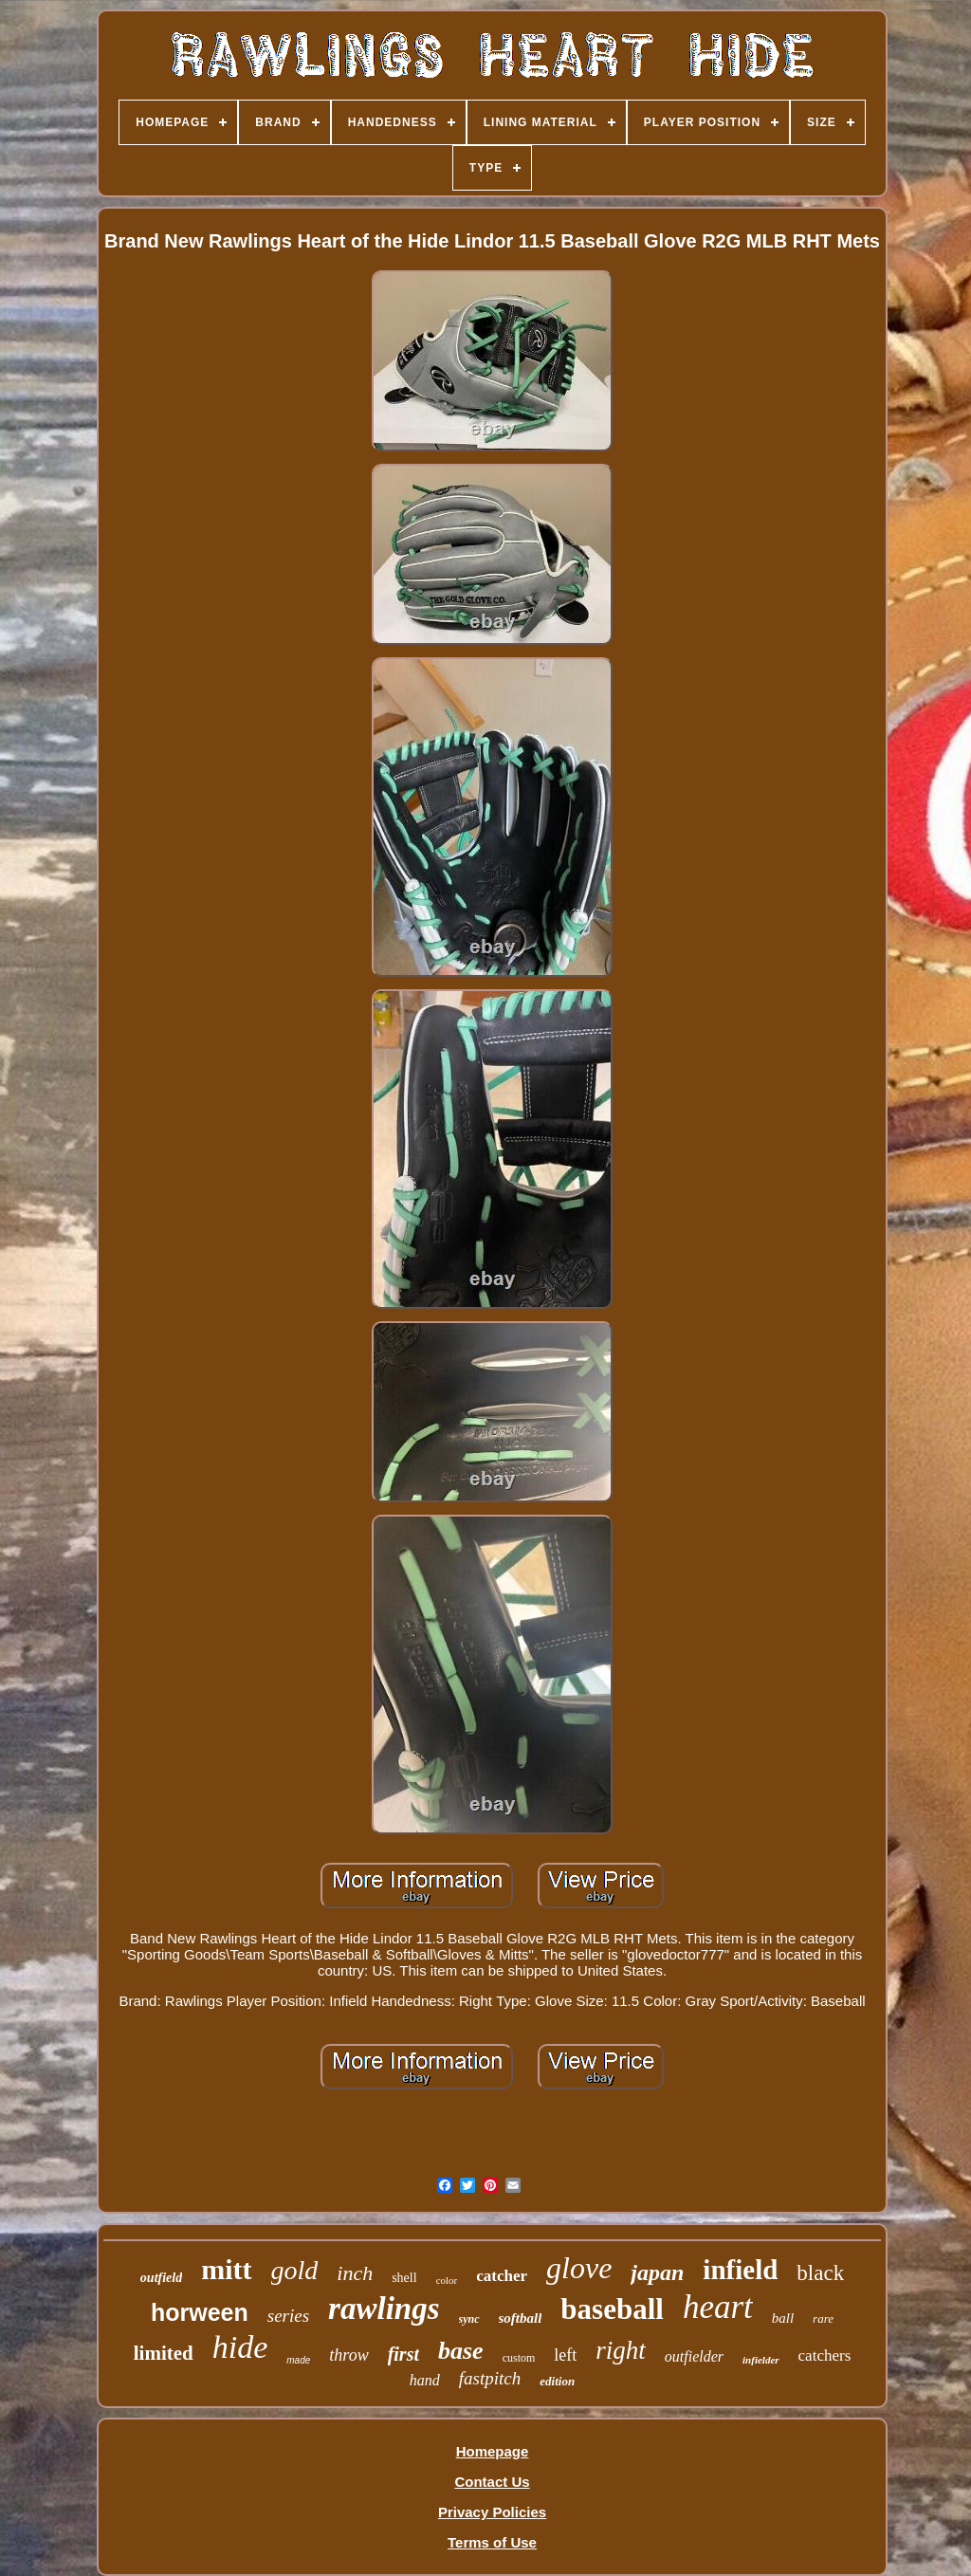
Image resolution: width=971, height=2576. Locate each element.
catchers (825, 2355)
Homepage (492, 2451)
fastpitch (490, 2378)
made (298, 2360)
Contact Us (491, 2482)
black (820, 2273)
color (447, 2280)
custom (519, 2357)
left (565, 2355)
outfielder (694, 2356)
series (288, 2316)
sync (469, 2319)
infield (740, 2269)
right (620, 2350)
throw (348, 2355)
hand (425, 2380)
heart (718, 2307)
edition (557, 2381)
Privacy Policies (492, 2512)
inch (355, 2273)
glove (579, 2268)
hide (240, 2346)
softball (520, 2318)
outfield (161, 2278)
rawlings (383, 2308)
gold (295, 2270)
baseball (612, 2309)
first (403, 2354)
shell (404, 2278)
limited (163, 2353)
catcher (501, 2276)
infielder (760, 2359)
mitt (226, 2269)
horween (199, 2312)
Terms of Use (492, 2542)
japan (657, 2272)
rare (823, 2318)
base (461, 2350)
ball (783, 2318)
